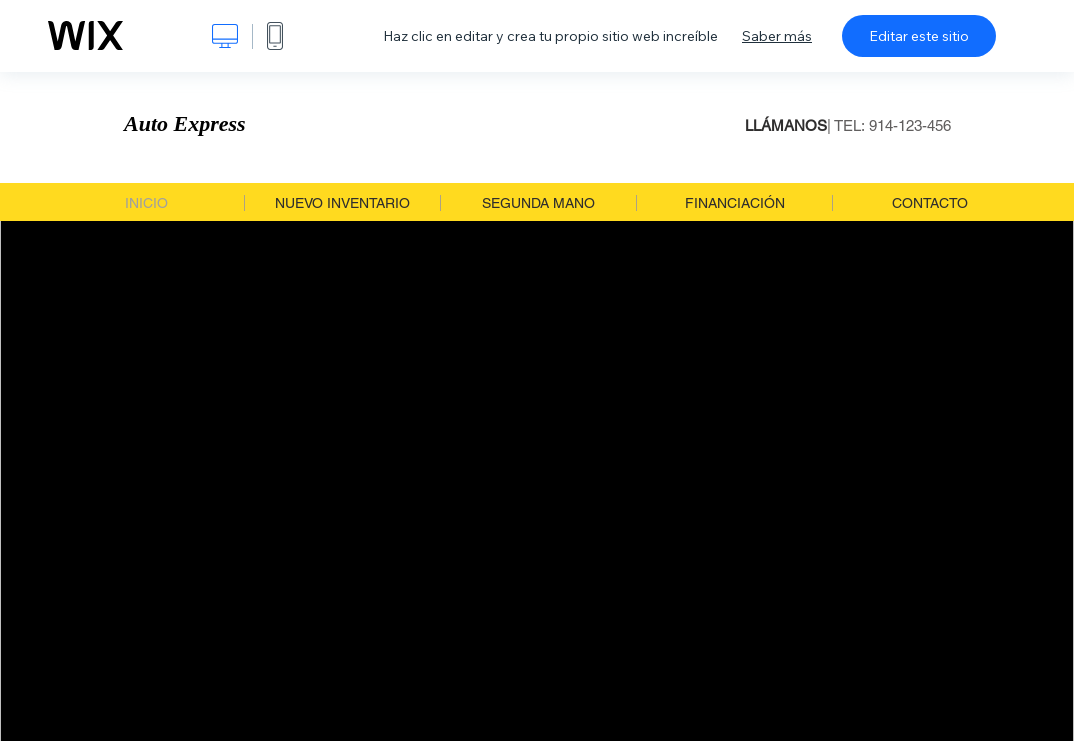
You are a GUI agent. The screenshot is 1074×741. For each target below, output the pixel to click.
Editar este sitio (919, 36)
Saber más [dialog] (777, 36)
